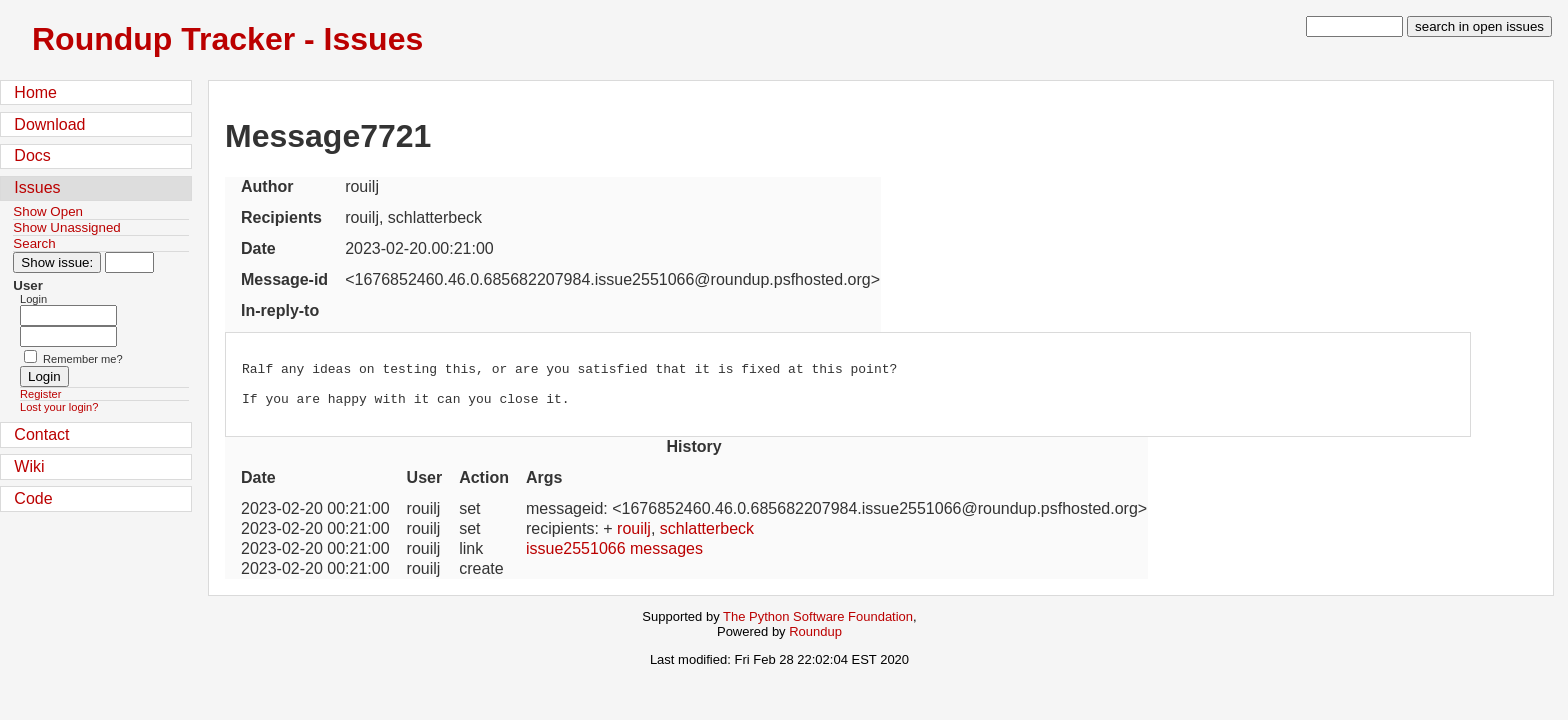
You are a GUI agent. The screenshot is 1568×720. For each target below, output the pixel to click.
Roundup (815, 640)
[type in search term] (1354, 26)
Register (40, 394)
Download (49, 124)
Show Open (48, 211)
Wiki (29, 466)
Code (33, 498)
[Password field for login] (68, 336)
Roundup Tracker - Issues (227, 39)
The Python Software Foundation (818, 625)
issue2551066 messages (614, 557)
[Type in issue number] (129, 262)
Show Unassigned (66, 227)
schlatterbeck (707, 537)
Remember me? (83, 359)
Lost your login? (59, 407)
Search (34, 243)
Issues (37, 187)
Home (35, 92)
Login (33, 299)
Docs (32, 155)
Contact (41, 434)
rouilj (634, 537)
